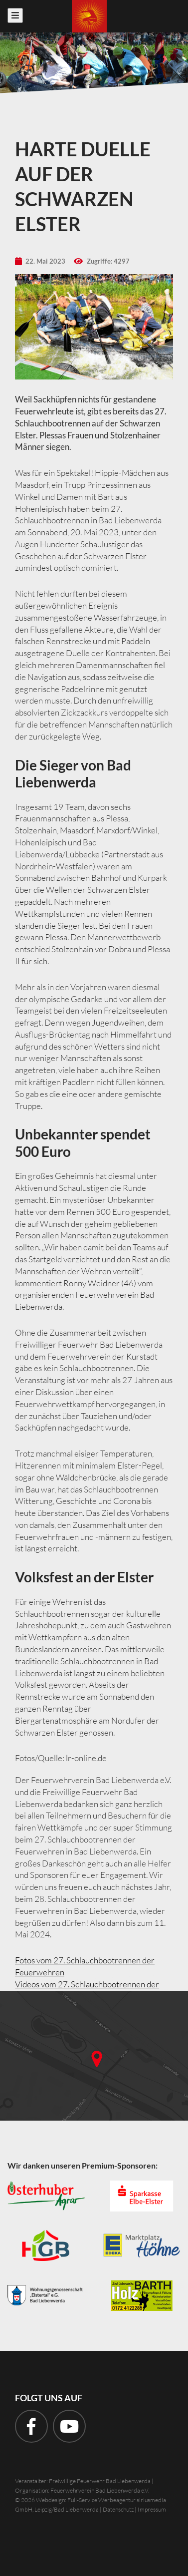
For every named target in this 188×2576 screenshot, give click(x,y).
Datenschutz (118, 2509)
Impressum (152, 2509)
